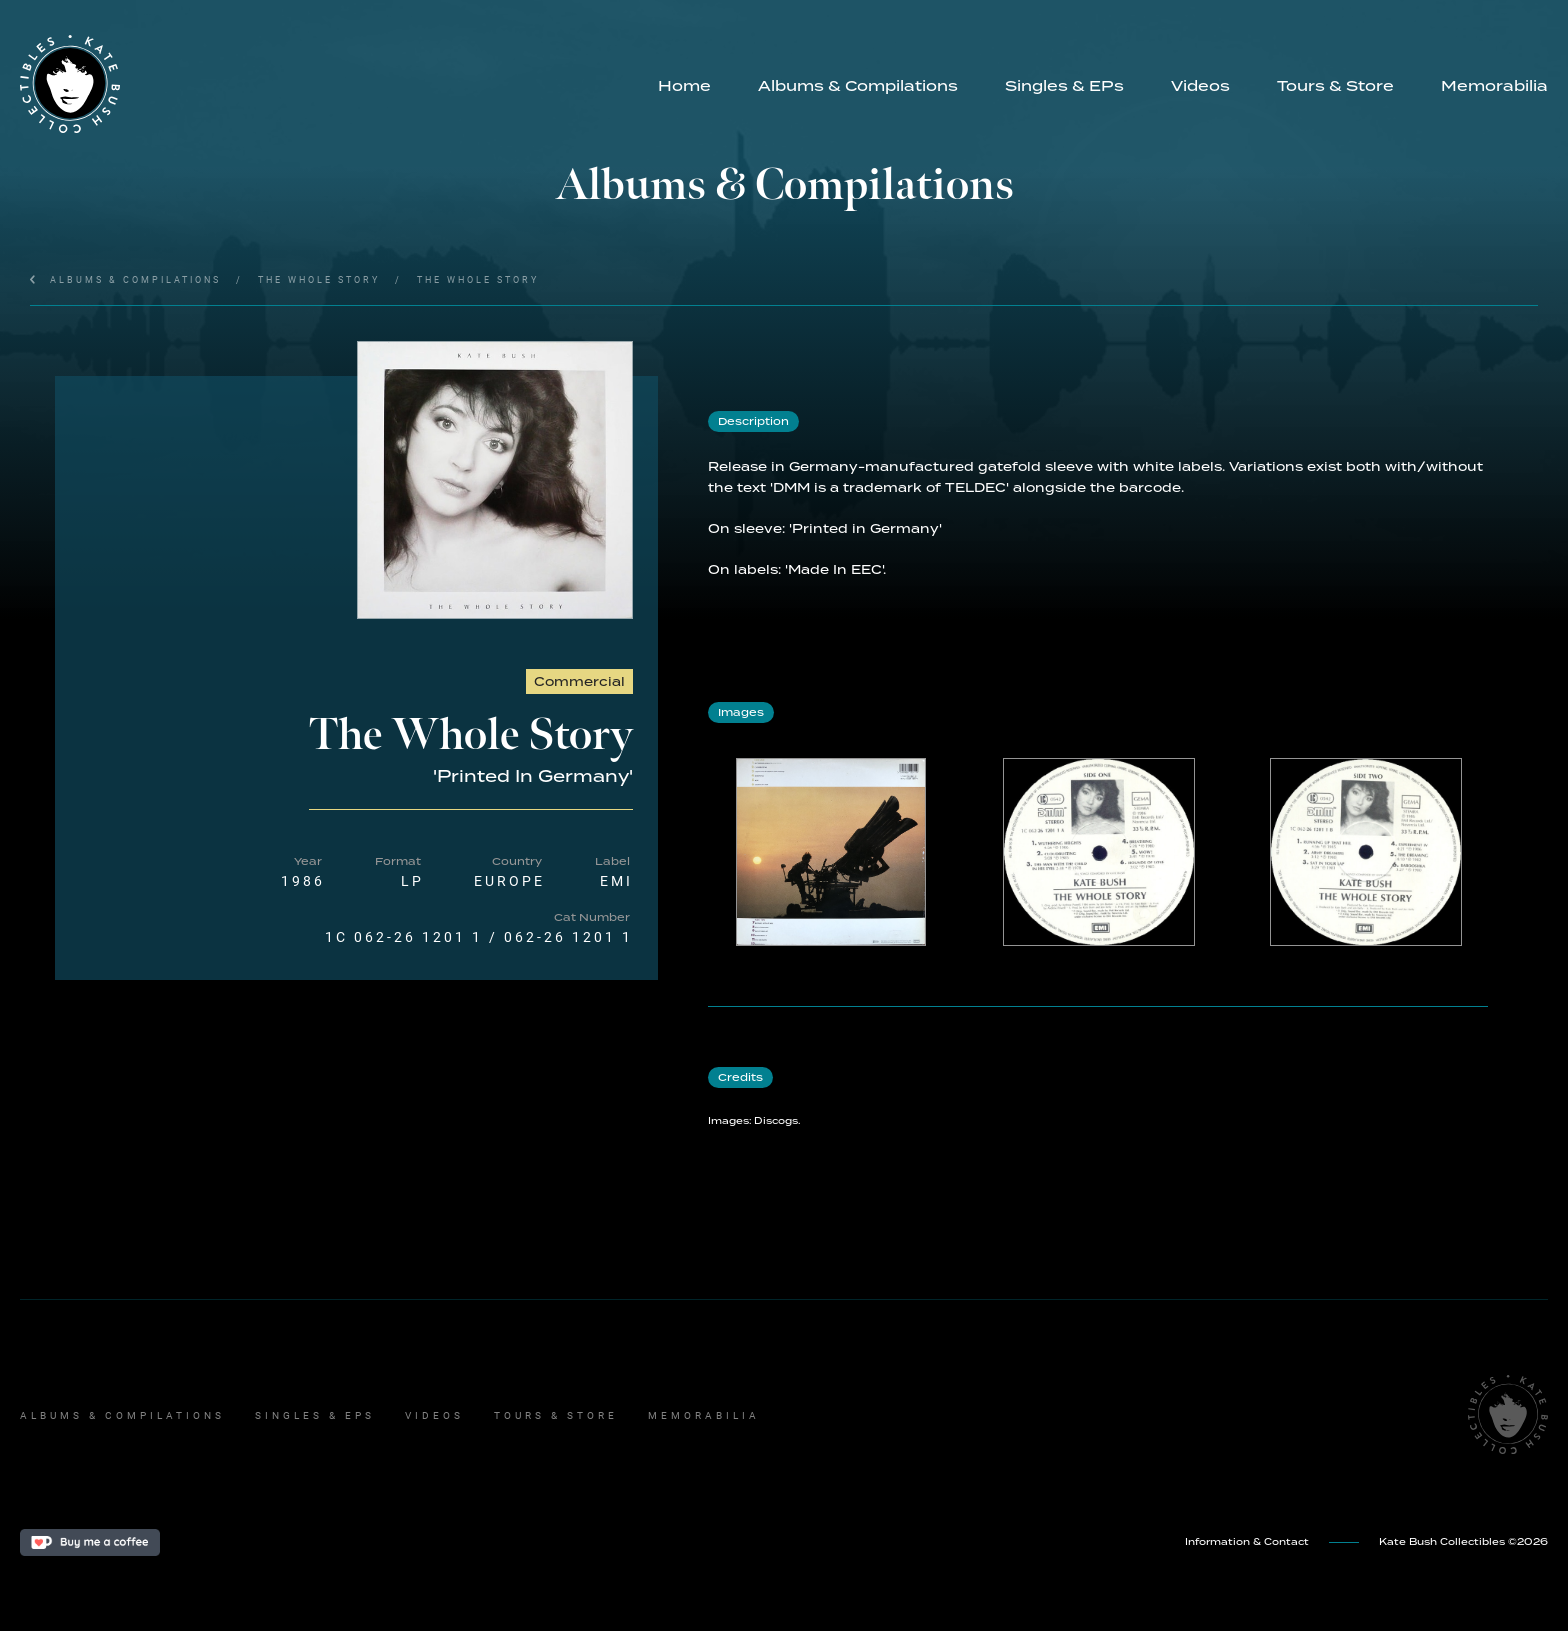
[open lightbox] (495, 480)
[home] (327, 84)
